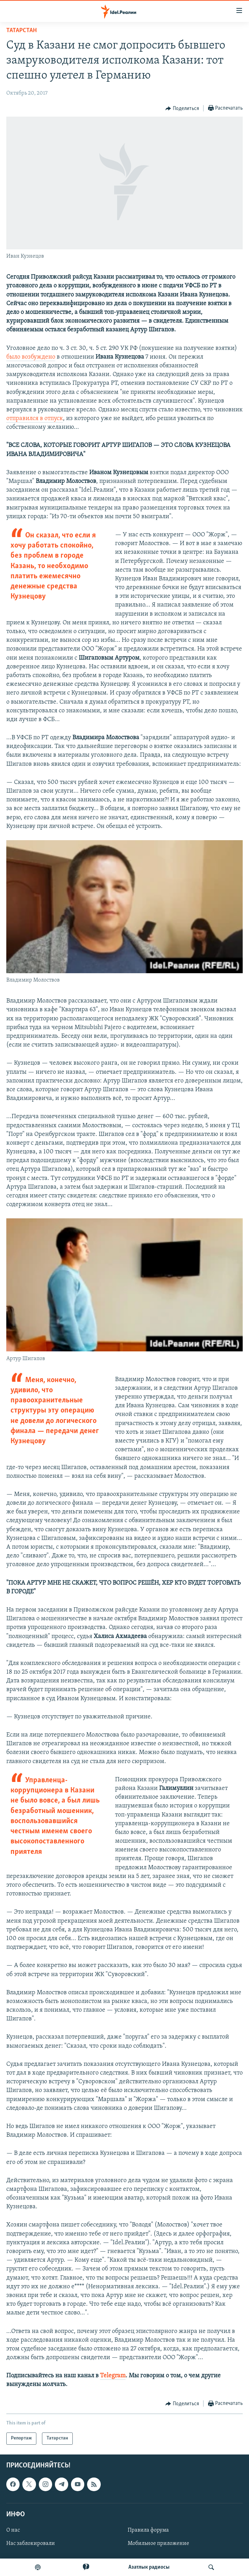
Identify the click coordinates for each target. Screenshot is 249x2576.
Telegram (113, 2375)
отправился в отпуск (34, 418)
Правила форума (148, 2530)
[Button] (182, 108)
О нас (13, 2530)
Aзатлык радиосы (149, 2567)
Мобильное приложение (158, 2543)
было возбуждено (30, 357)
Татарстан (21, 30)
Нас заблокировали (30, 2543)
